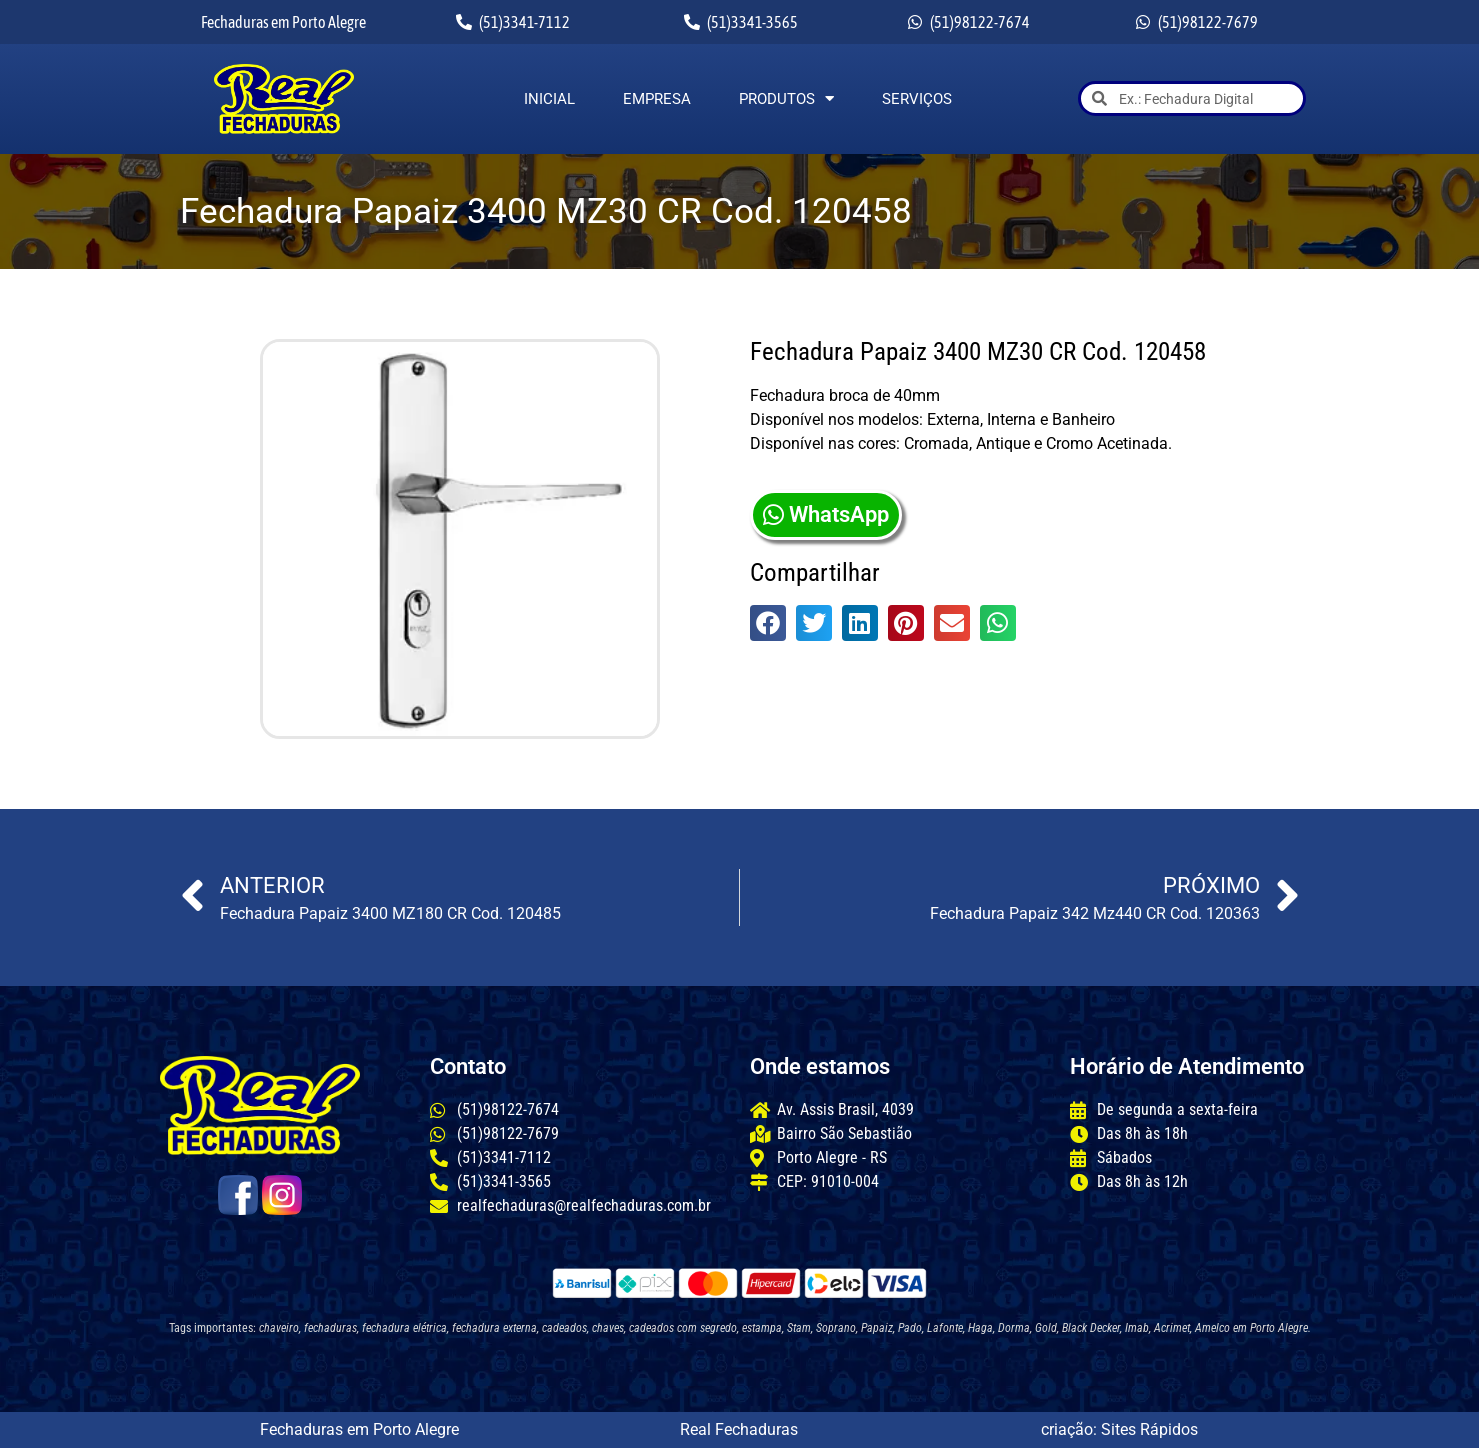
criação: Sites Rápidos (1119, 1429)
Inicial (549, 99)
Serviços (917, 99)
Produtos (786, 99)
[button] (768, 623)
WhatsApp (826, 514)
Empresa (657, 99)
